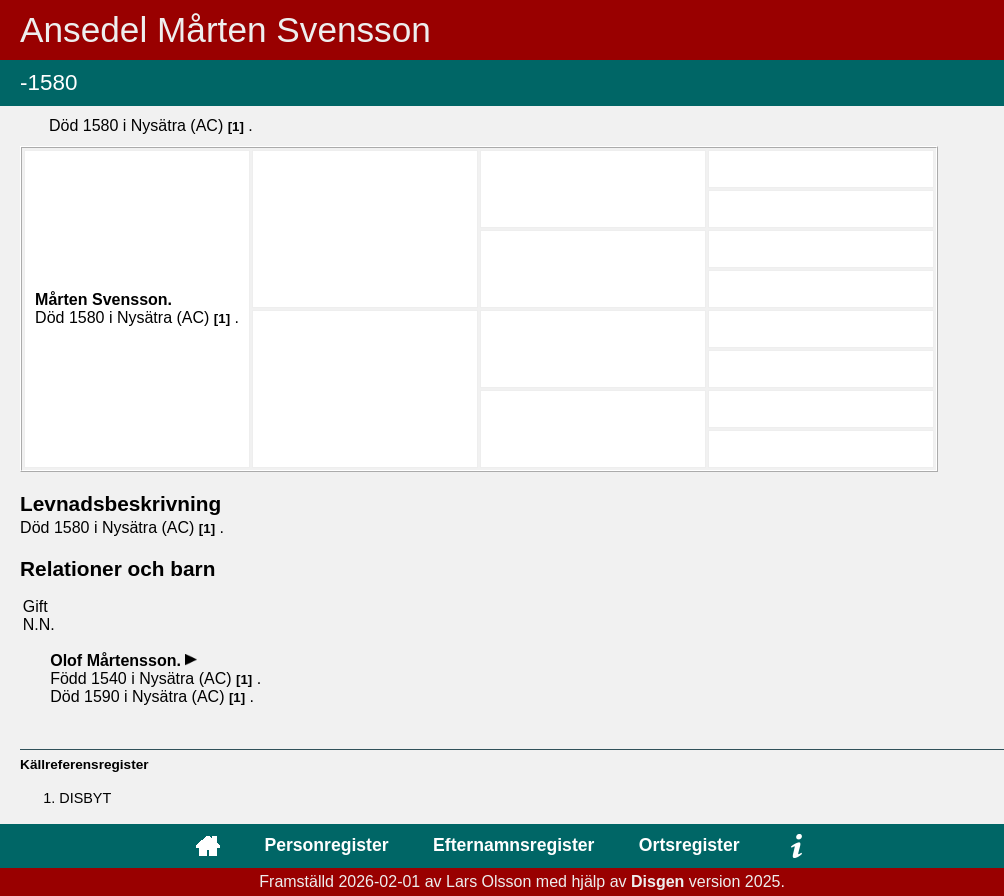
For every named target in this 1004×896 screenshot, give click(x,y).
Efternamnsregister (513, 845)
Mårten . (103, 299)
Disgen (657, 881)
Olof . (117, 660)
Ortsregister (689, 845)
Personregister (326, 845)
